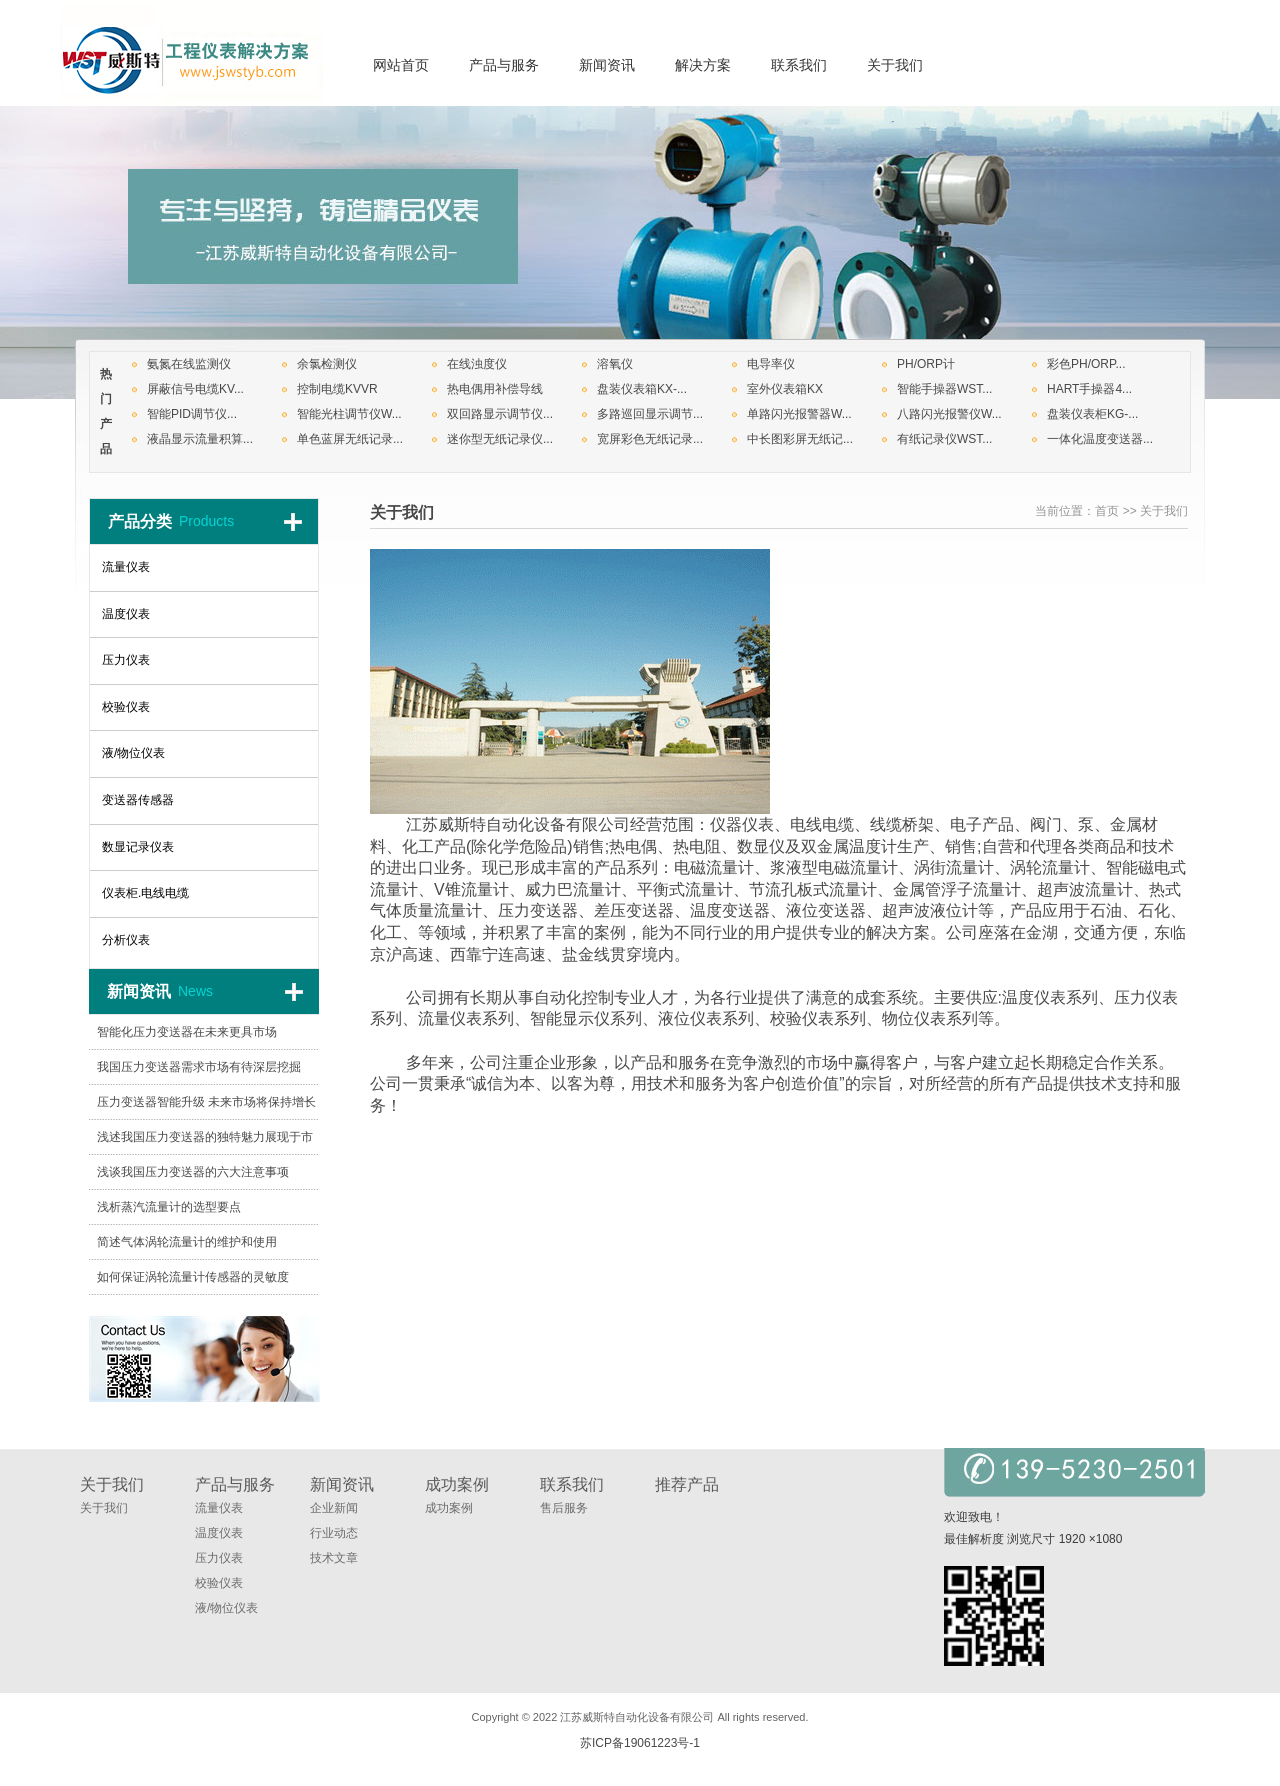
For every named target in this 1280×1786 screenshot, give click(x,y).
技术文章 (334, 1558)
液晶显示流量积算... (200, 439)
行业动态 (334, 1533)
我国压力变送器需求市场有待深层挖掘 (199, 1067)
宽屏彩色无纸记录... (650, 439)
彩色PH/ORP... (1086, 364)
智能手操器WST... (944, 389)
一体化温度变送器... (1100, 439)
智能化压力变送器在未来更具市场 (187, 1032)
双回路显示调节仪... (500, 414)
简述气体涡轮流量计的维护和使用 (187, 1242)
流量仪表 (219, 1508)
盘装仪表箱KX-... (642, 389)
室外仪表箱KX (785, 389)
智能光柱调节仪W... (349, 414)
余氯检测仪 (327, 364)
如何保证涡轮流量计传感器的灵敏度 (193, 1277)
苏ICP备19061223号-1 (640, 1743)
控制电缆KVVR (337, 389)
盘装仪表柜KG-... (1092, 414)
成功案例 (449, 1508)
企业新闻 (334, 1508)
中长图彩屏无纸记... (800, 439)
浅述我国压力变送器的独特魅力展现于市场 (205, 1142)
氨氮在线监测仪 (189, 364)
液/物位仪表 (226, 1608)
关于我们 (1164, 511)
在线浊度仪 (477, 364)
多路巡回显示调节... (650, 414)
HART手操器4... (1089, 389)
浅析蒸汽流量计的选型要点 (169, 1207)
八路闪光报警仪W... (949, 414)
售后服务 (564, 1508)
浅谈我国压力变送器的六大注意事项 (193, 1172)
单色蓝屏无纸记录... (350, 439)
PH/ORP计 (926, 364)
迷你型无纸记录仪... (500, 439)
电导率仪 (771, 364)
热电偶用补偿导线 (495, 389)
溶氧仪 (615, 364)
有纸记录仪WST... (944, 439)
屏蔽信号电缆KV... (195, 389)
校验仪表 (219, 1583)
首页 (1107, 511)
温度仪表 (219, 1533)
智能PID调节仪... (192, 414)
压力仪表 (219, 1558)
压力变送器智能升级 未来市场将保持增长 (206, 1102)
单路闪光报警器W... (799, 414)
